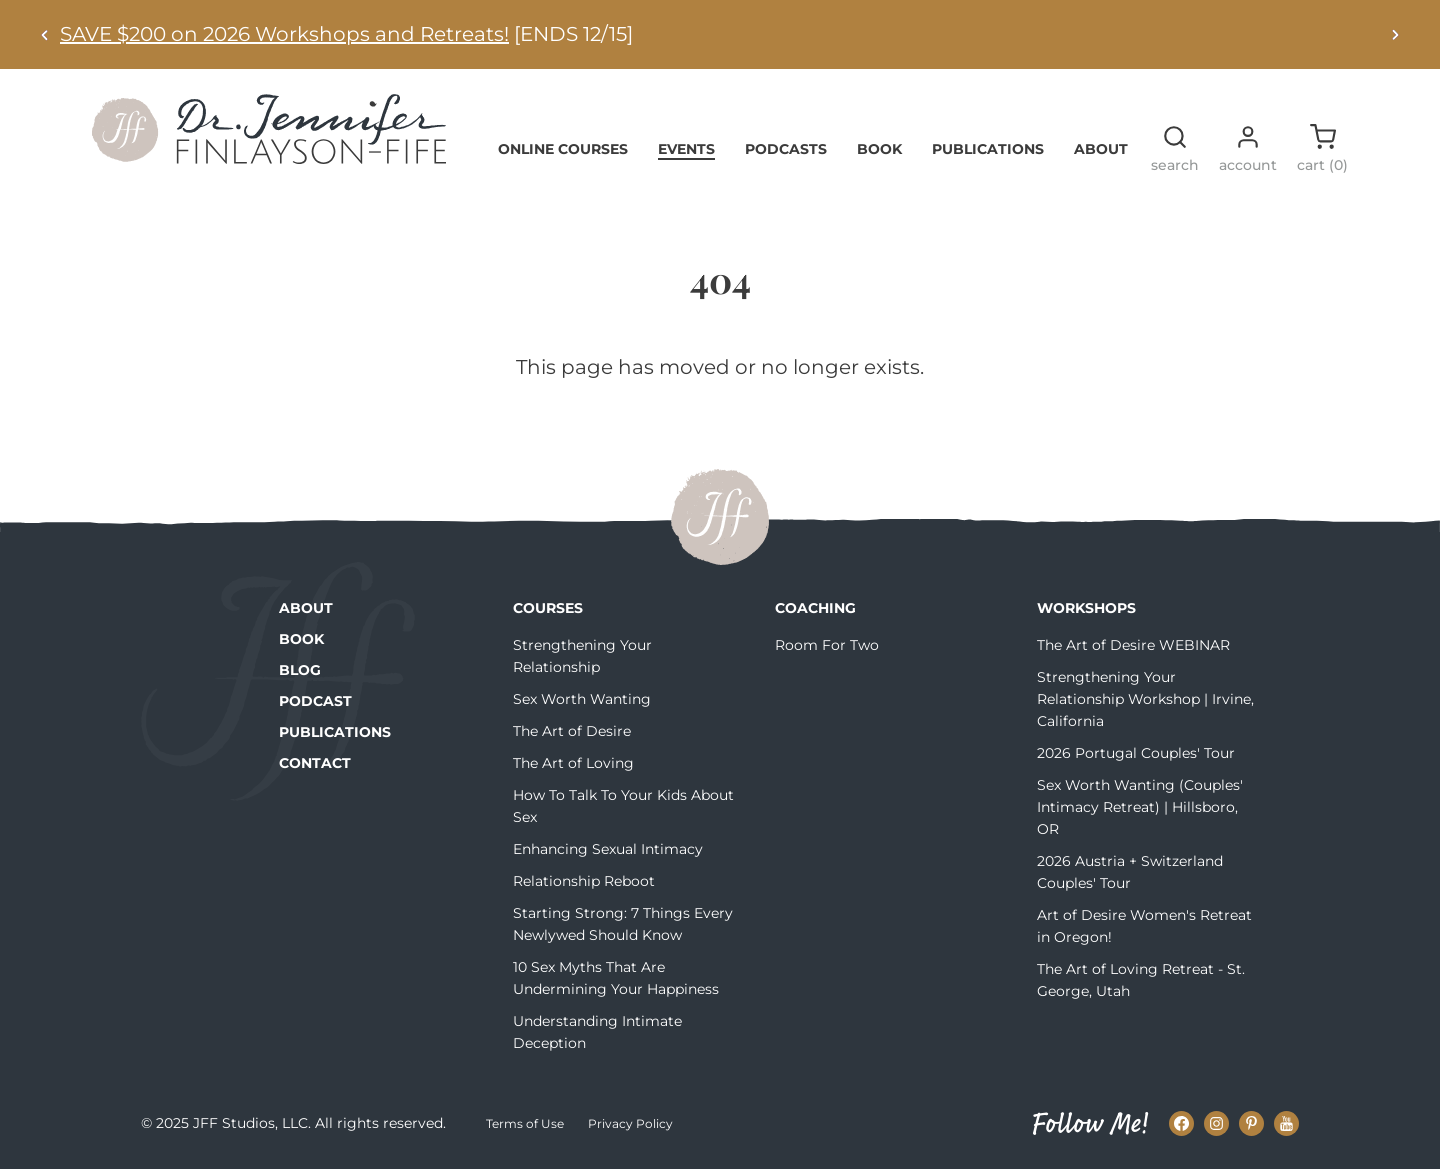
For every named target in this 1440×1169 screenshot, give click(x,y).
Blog (300, 670)
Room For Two (827, 645)
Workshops (1086, 608)
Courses (548, 608)
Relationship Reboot (584, 881)
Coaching (815, 608)
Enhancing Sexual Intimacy (608, 849)
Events (686, 149)
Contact (315, 763)
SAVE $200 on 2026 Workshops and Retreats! (284, 34)
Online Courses (563, 149)
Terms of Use (525, 1123)
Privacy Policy (630, 1123)
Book (879, 149)
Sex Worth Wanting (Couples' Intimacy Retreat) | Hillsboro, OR (1140, 807)
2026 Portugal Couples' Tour (1136, 753)
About (1101, 149)
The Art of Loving (573, 763)
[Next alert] (1395, 34)
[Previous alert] (45, 34)
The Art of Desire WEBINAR (1133, 645)
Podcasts (786, 149)
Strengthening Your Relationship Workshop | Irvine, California (1145, 699)
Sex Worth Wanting (582, 699)
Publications (988, 149)
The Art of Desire (572, 731)
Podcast (315, 701)
